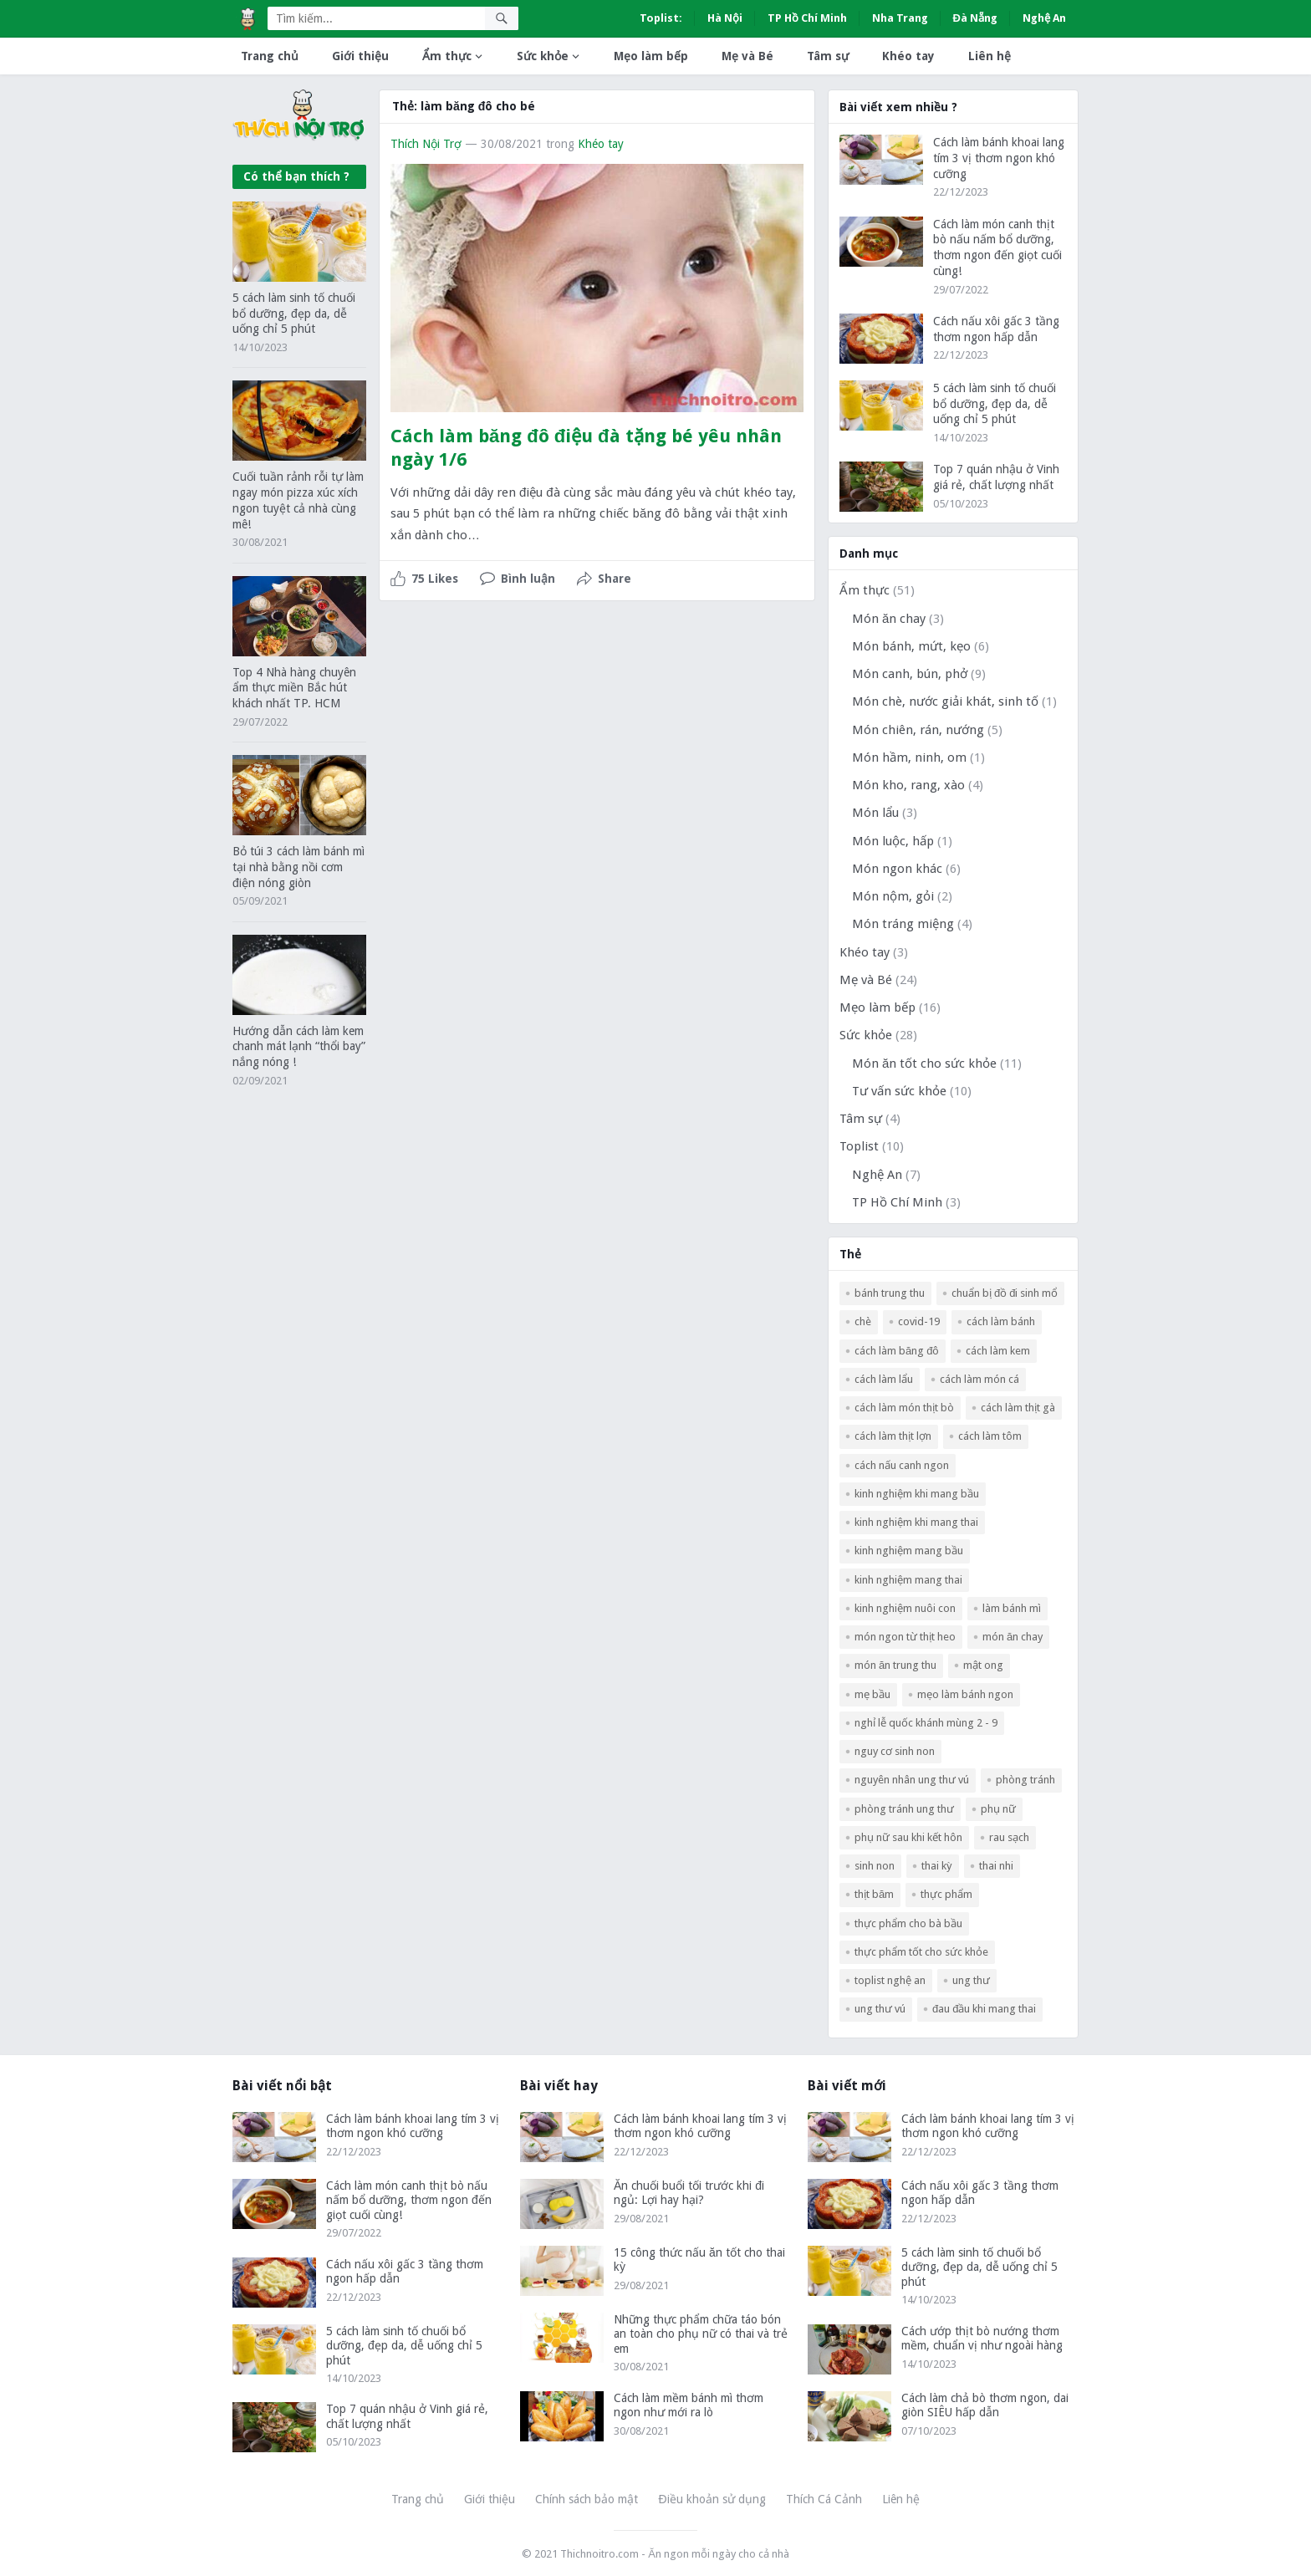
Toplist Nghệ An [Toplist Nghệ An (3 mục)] (890, 1980)
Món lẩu (875, 812)
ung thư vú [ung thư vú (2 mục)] (879, 2008)
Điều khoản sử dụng (711, 2499)
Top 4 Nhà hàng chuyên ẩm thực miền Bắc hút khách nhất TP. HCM (294, 688)
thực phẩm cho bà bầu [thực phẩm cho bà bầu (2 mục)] (908, 1923)
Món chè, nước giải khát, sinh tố (945, 701)
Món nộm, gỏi (893, 896)
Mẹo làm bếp (651, 56)
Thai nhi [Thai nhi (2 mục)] (996, 1865)
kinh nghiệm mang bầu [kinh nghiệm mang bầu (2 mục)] (908, 1550)
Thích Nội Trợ (426, 143)
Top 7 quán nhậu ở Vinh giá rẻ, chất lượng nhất (407, 2416)
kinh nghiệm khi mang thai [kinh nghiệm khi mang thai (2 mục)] (916, 1522)
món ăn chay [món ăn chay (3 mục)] (1012, 1636)
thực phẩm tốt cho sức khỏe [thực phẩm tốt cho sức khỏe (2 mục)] (921, 1952)
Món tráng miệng (903, 923)
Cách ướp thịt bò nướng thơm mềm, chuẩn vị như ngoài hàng (982, 2338)
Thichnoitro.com (599, 2554)
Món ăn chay (889, 618)
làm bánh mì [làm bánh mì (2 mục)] (1011, 1608)
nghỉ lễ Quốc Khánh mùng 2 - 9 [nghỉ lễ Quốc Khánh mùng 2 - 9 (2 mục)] (925, 1722)
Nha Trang (900, 18)
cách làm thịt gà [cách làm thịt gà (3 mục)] (1018, 1407)
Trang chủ (269, 56)
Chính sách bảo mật (586, 2499)
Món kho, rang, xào (908, 785)
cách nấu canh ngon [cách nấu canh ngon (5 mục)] (901, 1465)
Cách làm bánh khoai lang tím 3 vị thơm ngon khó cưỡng (998, 158)
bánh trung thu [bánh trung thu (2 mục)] (889, 1293)
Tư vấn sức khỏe (899, 1091)
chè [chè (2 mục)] (862, 1321)
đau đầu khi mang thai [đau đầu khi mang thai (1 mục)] (984, 2008)
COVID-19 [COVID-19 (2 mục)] (919, 1321)
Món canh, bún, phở (909, 673)
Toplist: (661, 18)
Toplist (859, 1146)
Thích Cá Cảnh (824, 2499)
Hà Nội (724, 18)
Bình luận (528, 578)
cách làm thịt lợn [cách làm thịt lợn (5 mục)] (892, 1436)
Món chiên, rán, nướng (918, 729)
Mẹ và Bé (747, 56)
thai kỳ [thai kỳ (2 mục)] (936, 1865)
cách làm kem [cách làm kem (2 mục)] (998, 1350)
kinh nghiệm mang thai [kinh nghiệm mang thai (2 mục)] (908, 1580)
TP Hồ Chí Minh (807, 18)
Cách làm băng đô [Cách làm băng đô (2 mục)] (896, 1350)
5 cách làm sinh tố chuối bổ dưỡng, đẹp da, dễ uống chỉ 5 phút (293, 313)
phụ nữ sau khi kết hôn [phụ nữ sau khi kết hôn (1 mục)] (908, 1837)
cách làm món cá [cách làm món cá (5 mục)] (979, 1379)
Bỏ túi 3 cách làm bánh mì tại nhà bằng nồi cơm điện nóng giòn (298, 867)
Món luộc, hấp (893, 841)
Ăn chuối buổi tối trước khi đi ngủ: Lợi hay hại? (689, 2193)
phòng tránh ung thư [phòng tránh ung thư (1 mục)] (904, 1809)
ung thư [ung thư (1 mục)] (971, 1980)
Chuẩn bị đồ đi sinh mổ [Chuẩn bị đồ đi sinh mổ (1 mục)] (1004, 1293)
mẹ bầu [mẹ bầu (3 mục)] (872, 1694)
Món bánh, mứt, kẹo (911, 646)
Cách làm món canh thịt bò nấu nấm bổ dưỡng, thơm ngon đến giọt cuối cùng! (409, 2200)
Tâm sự (828, 56)
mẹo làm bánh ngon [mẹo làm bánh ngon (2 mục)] (965, 1694)
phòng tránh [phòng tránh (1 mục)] (1025, 1779)
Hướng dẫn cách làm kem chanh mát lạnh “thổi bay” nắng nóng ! (298, 1046)
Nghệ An (1044, 18)
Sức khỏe (543, 56)
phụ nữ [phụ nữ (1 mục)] (998, 1809)
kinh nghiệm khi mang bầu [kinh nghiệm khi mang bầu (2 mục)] (916, 1493)
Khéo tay (908, 56)
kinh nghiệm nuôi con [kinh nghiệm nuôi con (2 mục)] (905, 1608)
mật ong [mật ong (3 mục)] (983, 1665)
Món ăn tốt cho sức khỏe (924, 1063)
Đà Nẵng (975, 18)
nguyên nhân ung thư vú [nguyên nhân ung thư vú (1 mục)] (911, 1779)
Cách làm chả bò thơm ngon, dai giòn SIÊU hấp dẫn (985, 2405)
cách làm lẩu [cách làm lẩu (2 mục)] (883, 1379)
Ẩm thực (447, 56)
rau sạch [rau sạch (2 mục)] (1009, 1837)
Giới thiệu (360, 56)
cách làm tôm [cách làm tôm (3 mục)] (990, 1436)
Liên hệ (989, 56)
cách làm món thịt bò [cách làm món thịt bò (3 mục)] (904, 1407)
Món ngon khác (897, 868)
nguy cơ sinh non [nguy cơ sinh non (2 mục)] (894, 1751)
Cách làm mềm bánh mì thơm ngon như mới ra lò (688, 2405)
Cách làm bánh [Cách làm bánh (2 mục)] (1001, 1321)
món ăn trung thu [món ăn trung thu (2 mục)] (895, 1665)
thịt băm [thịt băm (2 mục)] (874, 1894)
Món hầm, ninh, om (909, 757)
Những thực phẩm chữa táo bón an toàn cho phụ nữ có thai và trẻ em (701, 2334)
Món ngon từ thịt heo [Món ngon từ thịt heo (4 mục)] (905, 1636)
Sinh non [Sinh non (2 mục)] (874, 1865)
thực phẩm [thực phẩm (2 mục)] (946, 1894)
